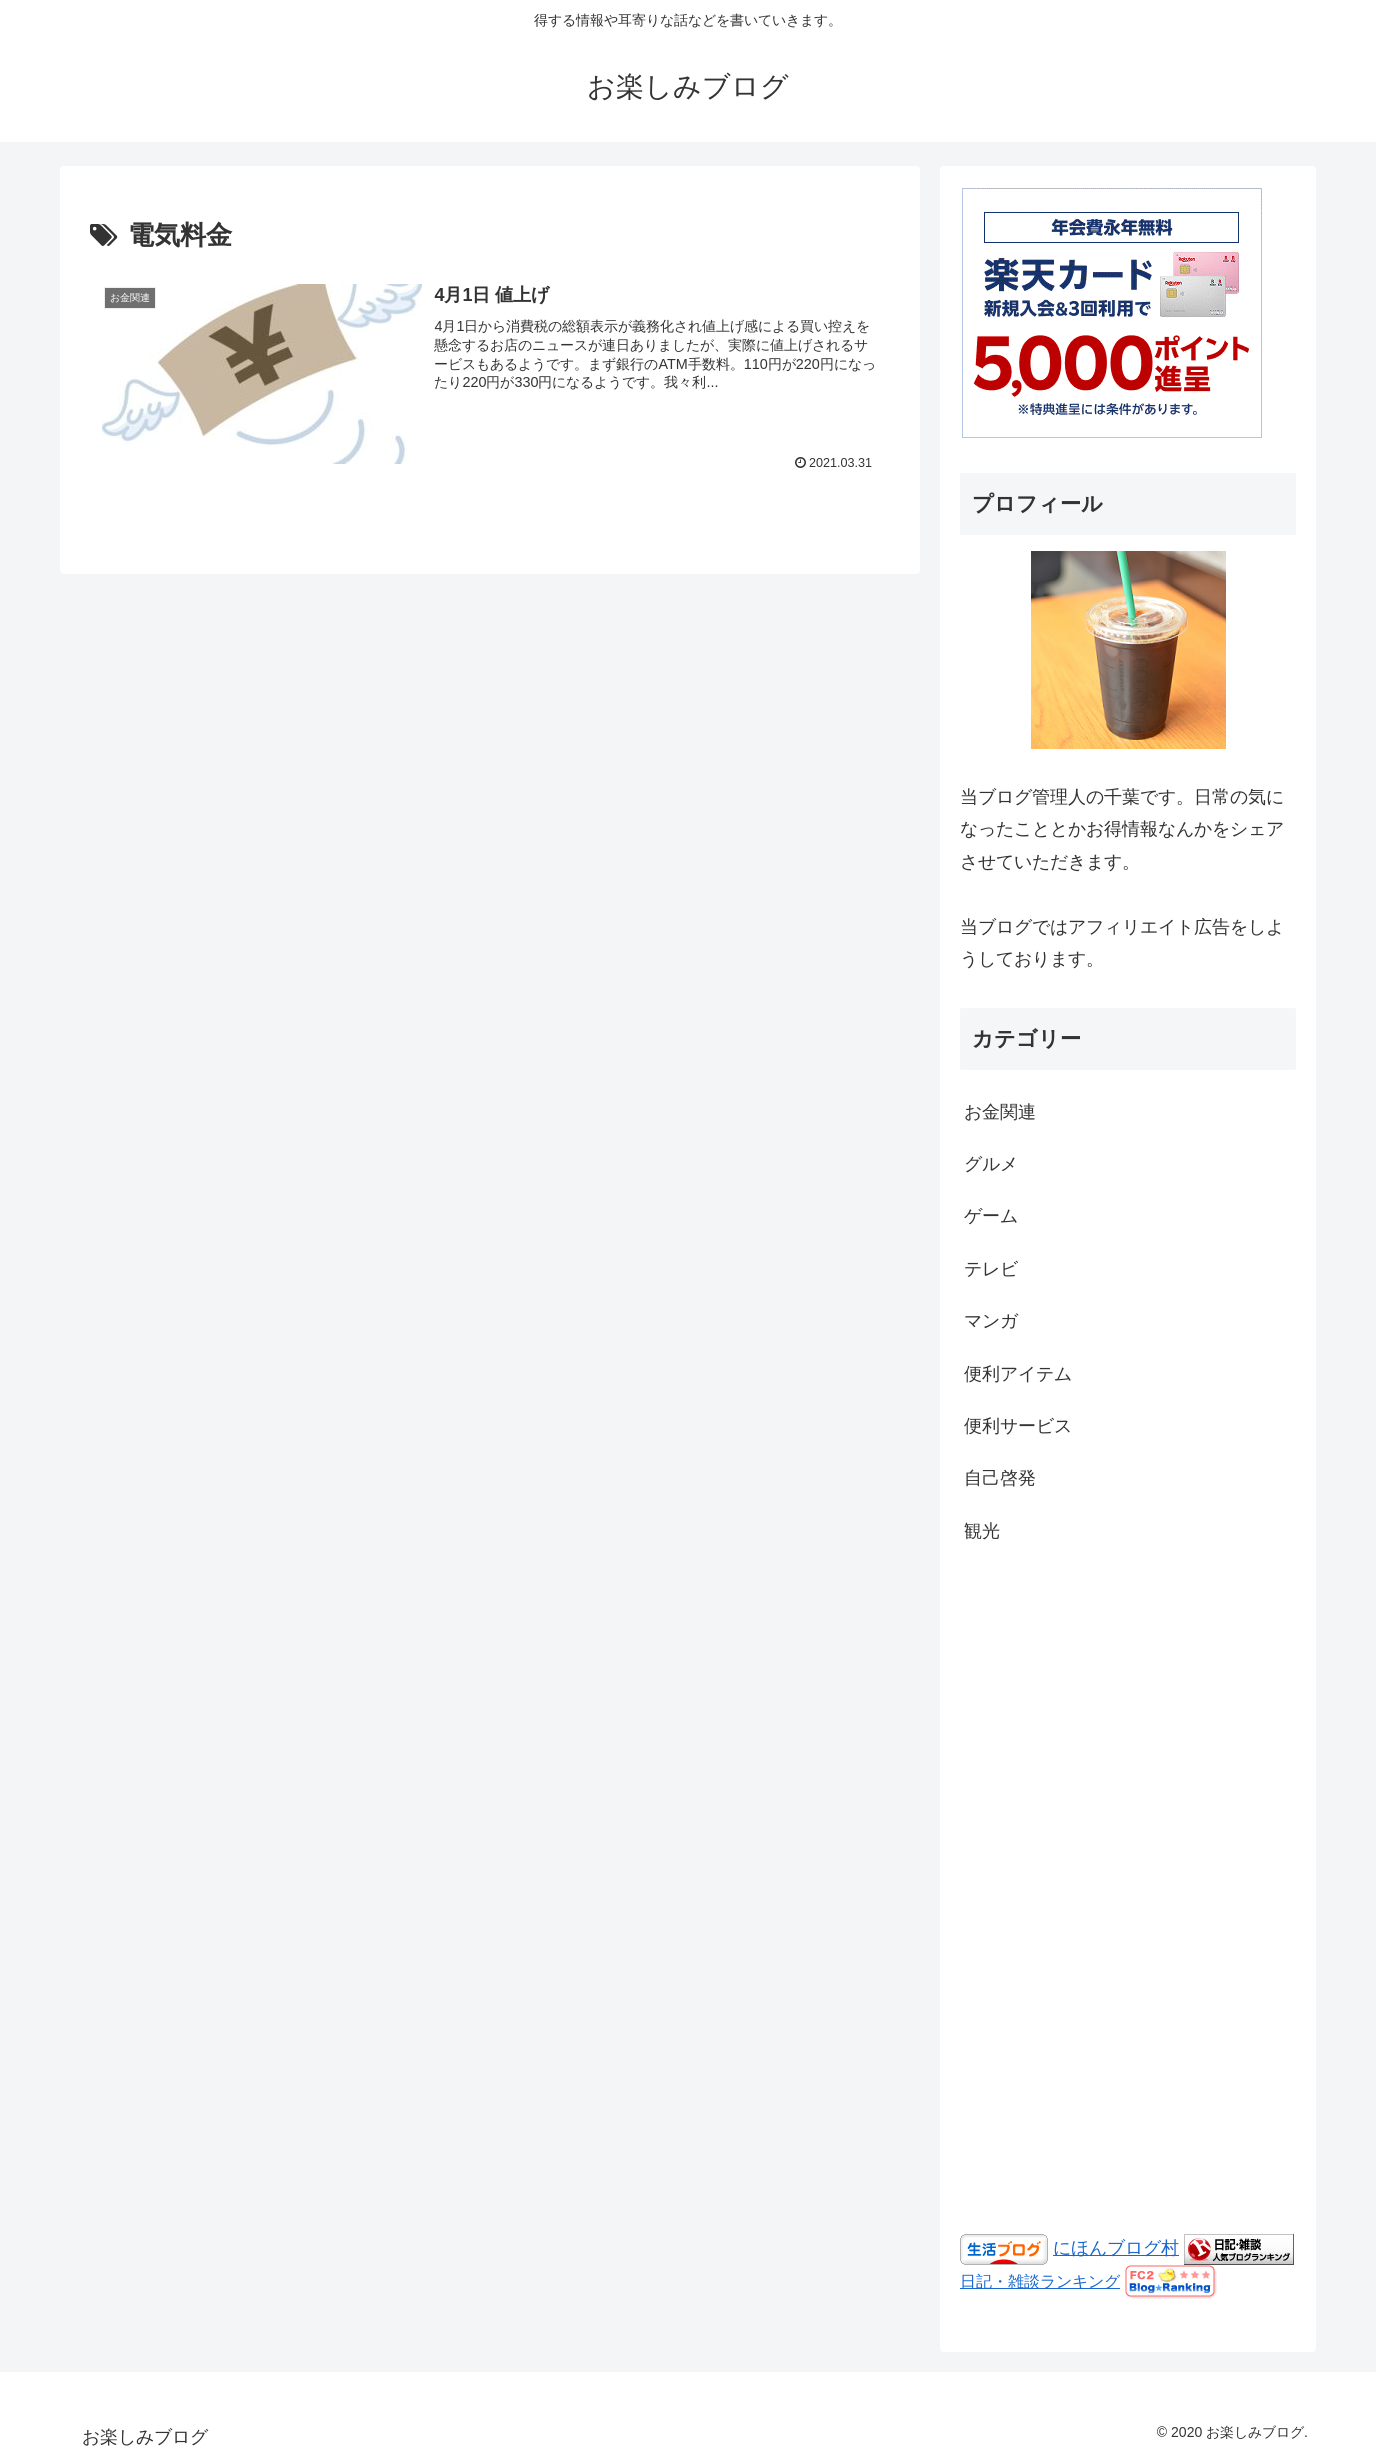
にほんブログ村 (1116, 2248)
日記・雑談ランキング (1040, 2281)
